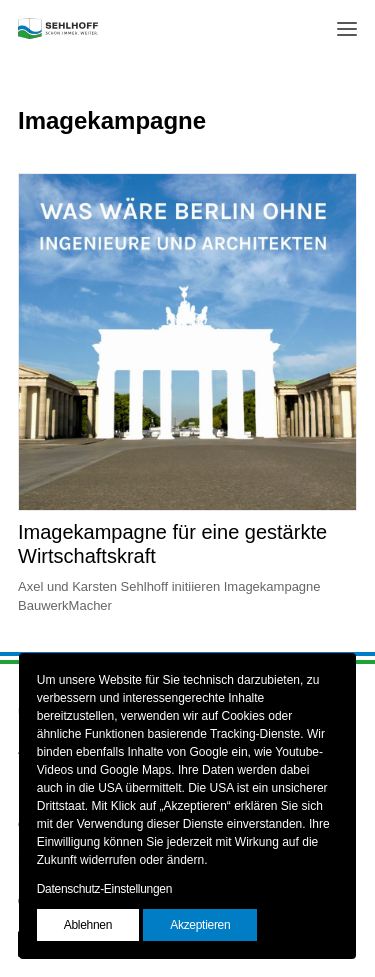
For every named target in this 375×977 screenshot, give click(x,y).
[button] (347, 28)
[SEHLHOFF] (58, 28)
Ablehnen (88, 925)
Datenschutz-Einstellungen (104, 889)
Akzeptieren (200, 925)
